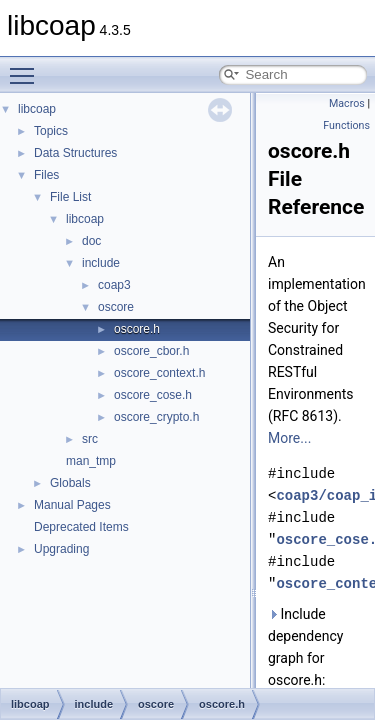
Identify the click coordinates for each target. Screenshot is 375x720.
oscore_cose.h (153, 395)
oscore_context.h (159, 373)
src (90, 439)
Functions (346, 125)
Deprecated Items (81, 527)
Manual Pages (72, 505)
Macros (347, 103)
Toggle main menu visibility (27, 67)
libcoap (37, 109)
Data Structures (75, 153)
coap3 (114, 285)
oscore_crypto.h (156, 417)
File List (70, 197)
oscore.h (137, 329)
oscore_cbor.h (151, 351)
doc (91, 241)
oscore (116, 307)
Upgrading (61, 549)
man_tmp (91, 461)
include (101, 263)
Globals (70, 483)
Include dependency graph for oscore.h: (305, 647)
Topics (51, 131)
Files (46, 175)
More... (289, 438)
